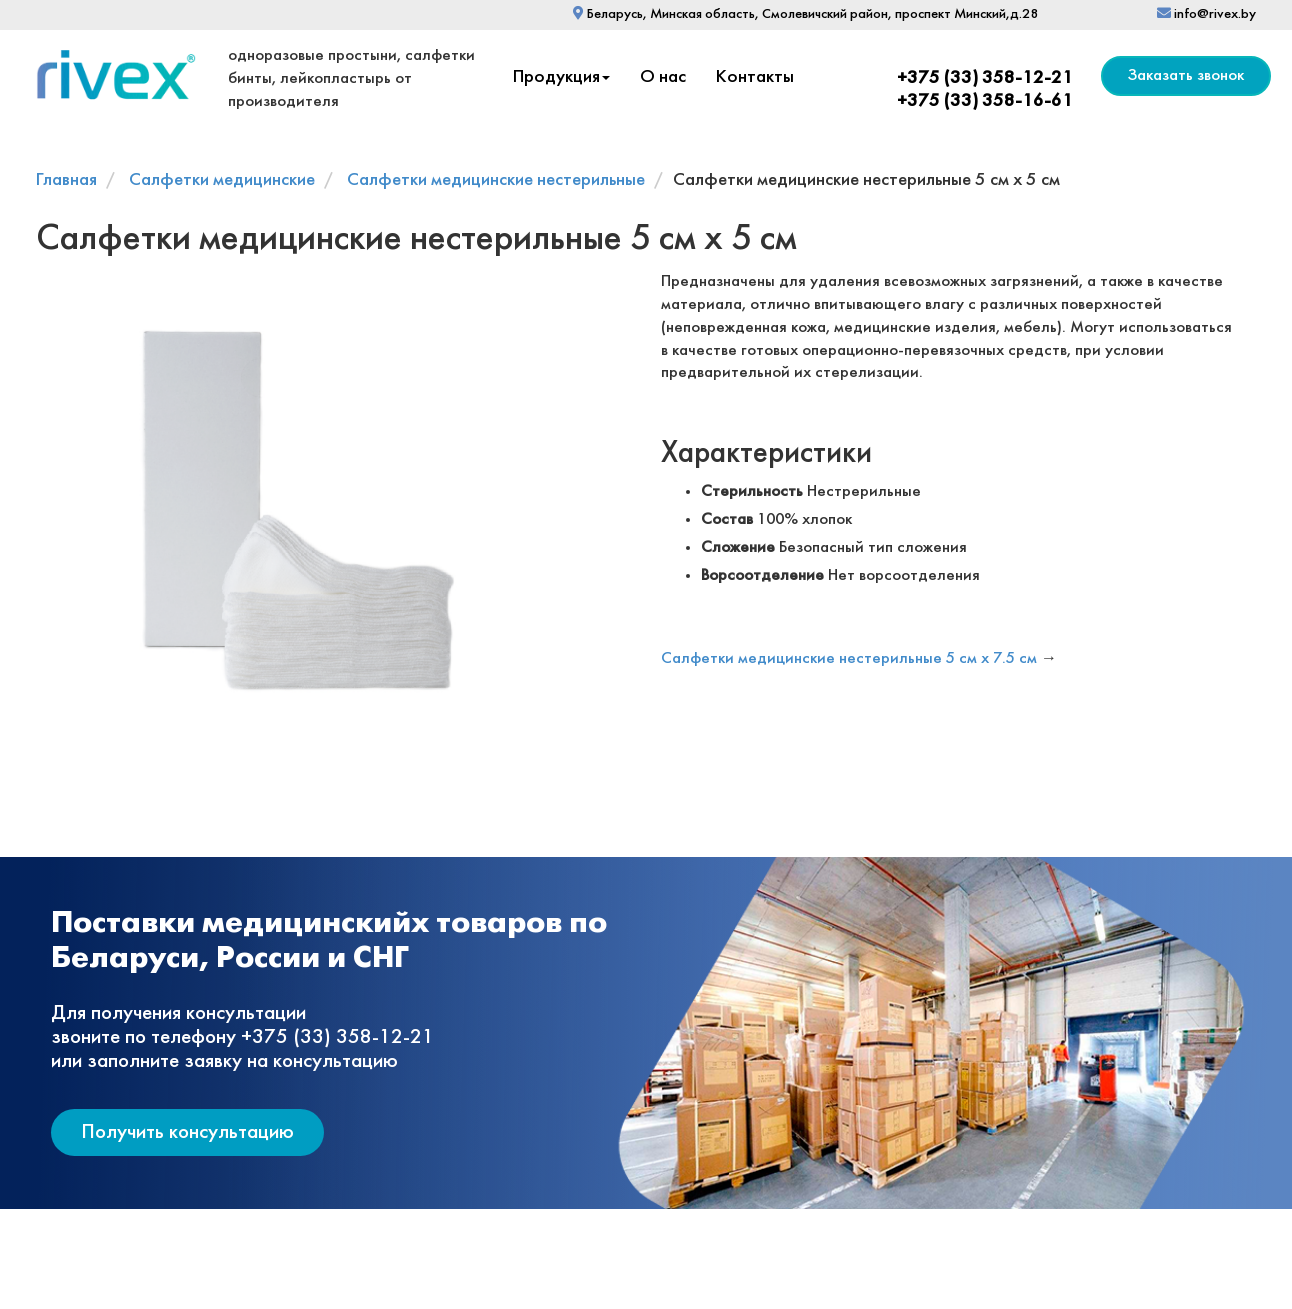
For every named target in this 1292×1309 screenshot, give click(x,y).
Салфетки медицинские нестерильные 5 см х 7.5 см (849, 658)
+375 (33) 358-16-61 (985, 101)
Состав (727, 519)
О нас (663, 77)
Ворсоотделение (762, 575)
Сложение (738, 547)
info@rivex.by (1206, 14)
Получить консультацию (187, 1132)
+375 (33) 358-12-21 (985, 78)
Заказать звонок (1186, 75)
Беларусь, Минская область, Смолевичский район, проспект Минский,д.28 (805, 14)
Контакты (755, 77)
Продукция (561, 77)
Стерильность (752, 491)
